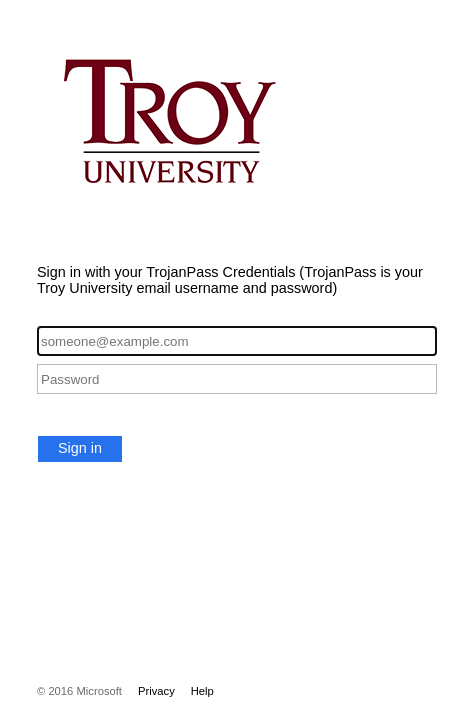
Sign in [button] (80, 448)
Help (202, 691)
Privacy (156, 691)
